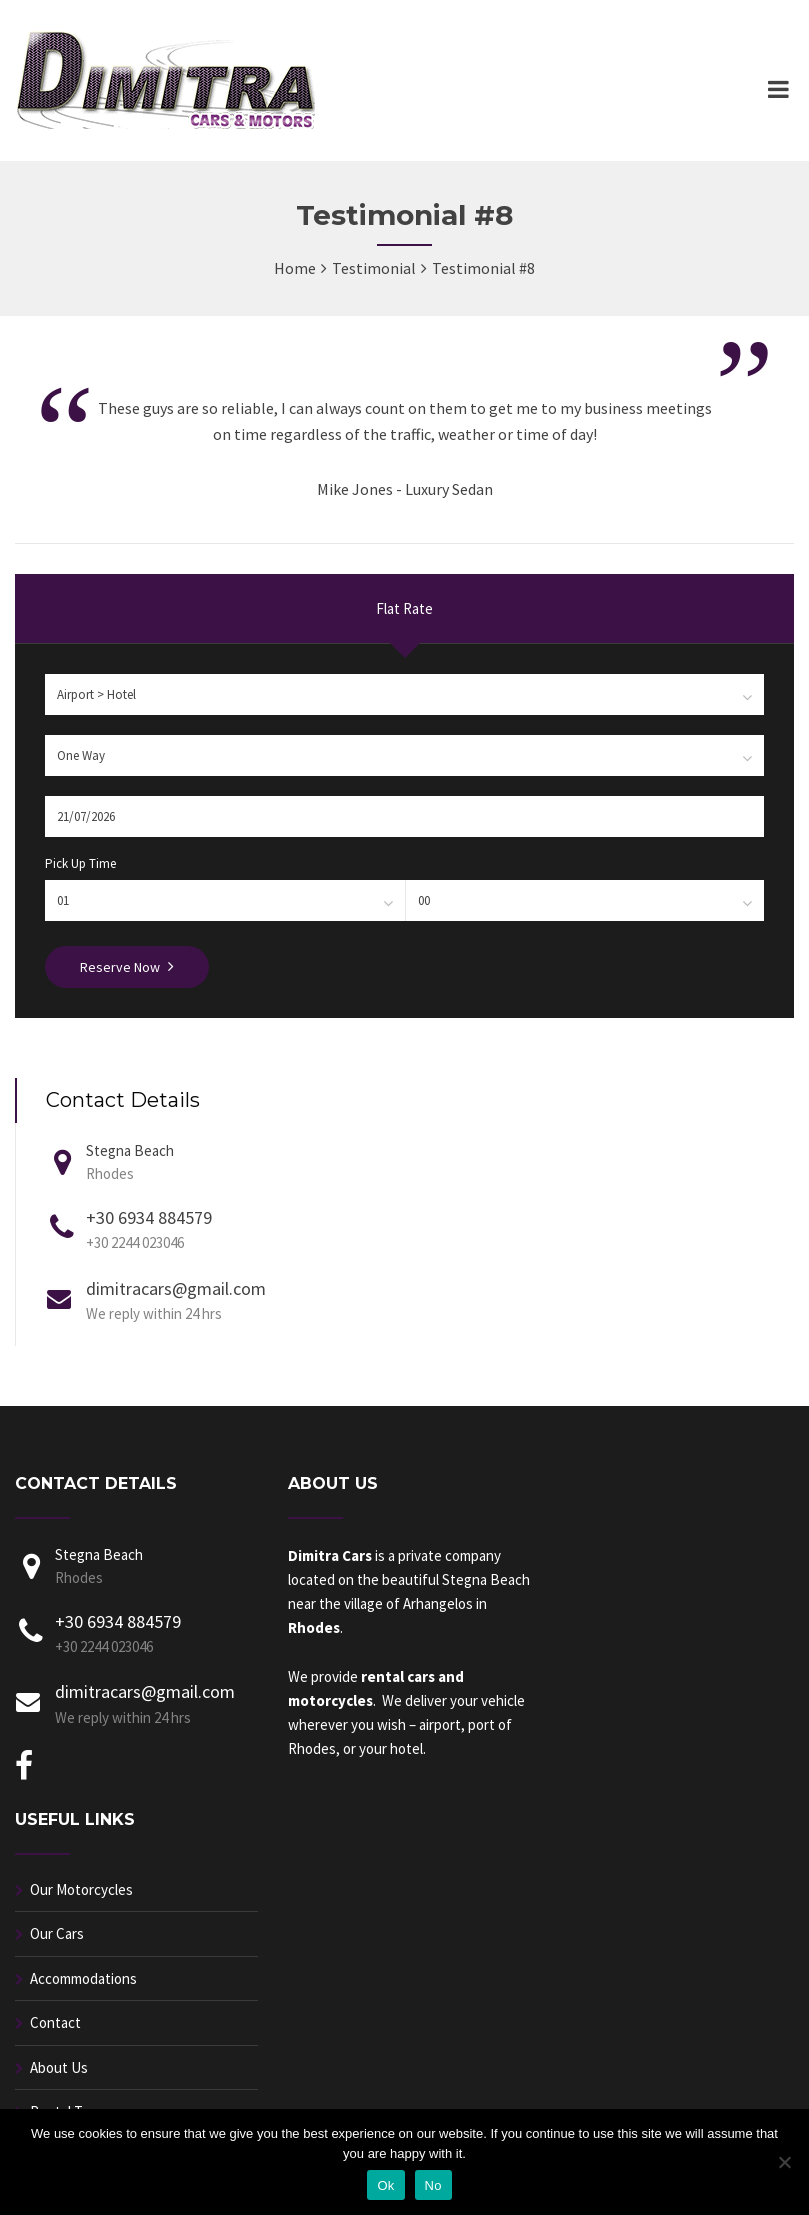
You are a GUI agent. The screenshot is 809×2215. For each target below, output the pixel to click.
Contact (55, 2022)
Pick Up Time (80, 863)
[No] (784, 2162)
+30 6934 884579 (149, 1217)
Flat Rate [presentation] (404, 608)
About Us (59, 2067)
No (433, 2185)
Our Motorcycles (81, 1889)
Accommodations (83, 1978)
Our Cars (57, 1933)
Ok (385, 2185)
